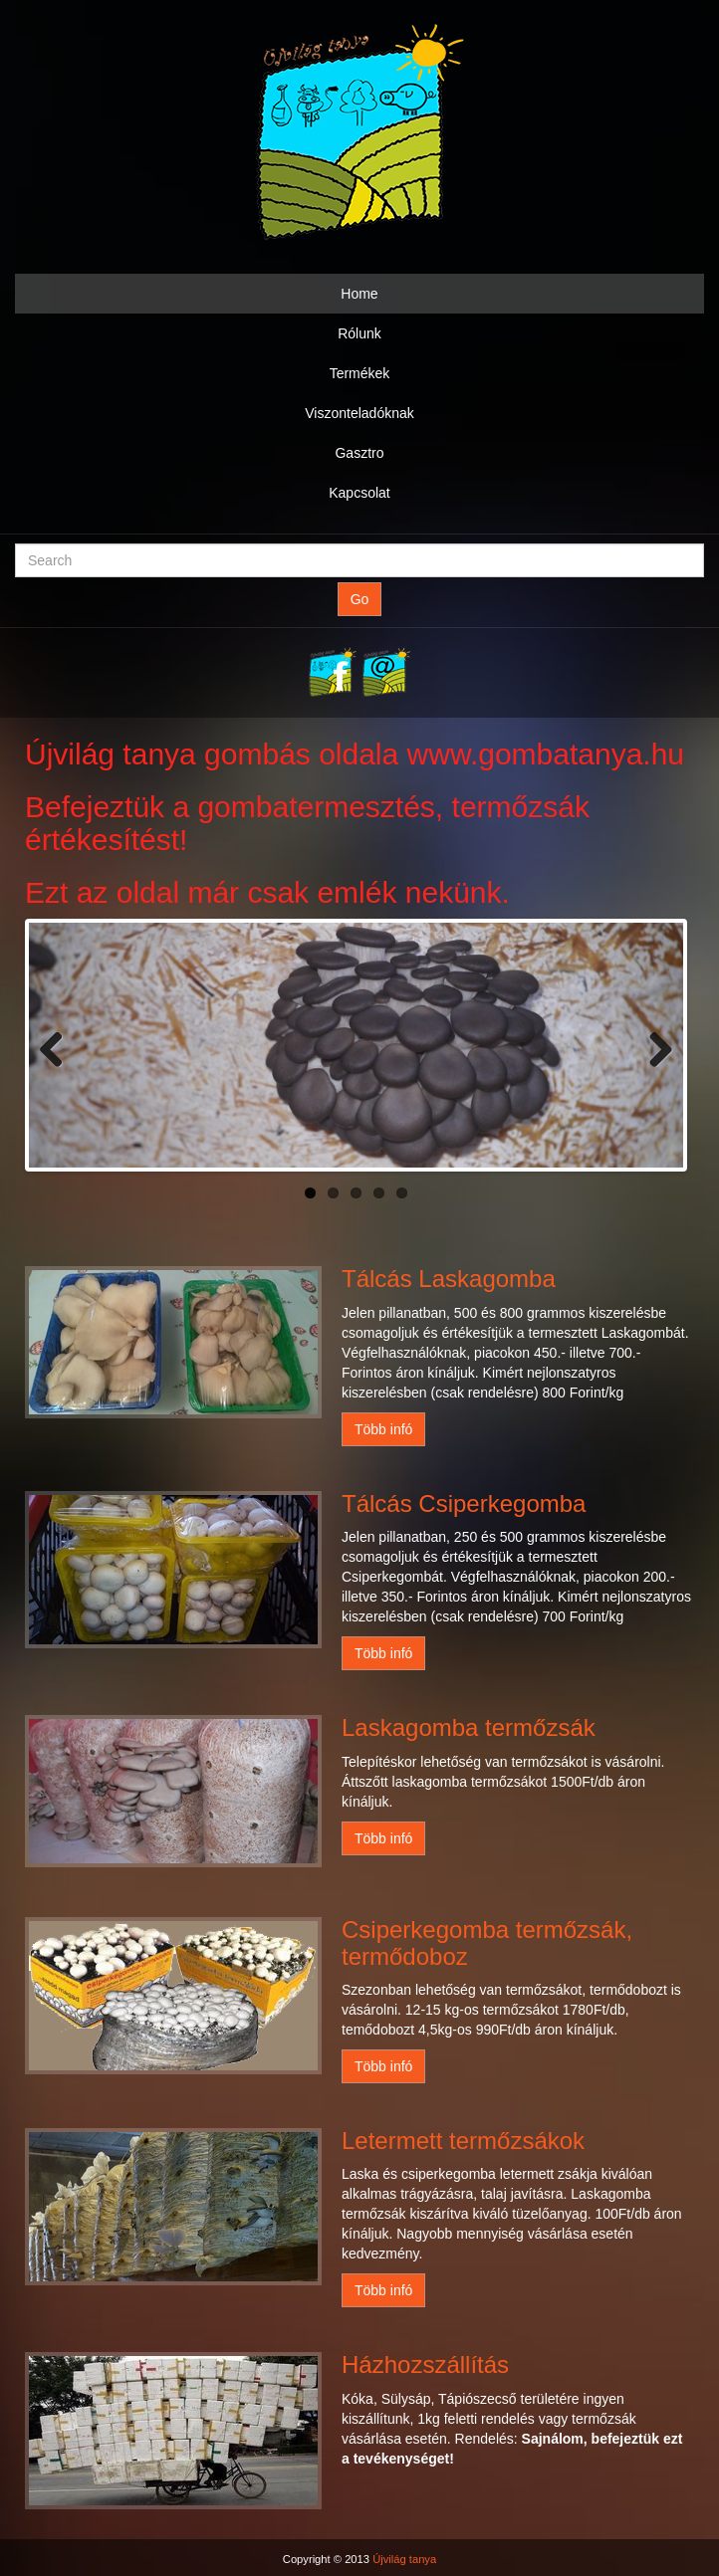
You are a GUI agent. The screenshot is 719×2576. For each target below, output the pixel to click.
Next (653, 1045)
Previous (59, 1045)
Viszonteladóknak (359, 413)
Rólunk (359, 333)
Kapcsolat (359, 493)
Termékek (360, 373)
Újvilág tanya (404, 2559)
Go (360, 599)
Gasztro (359, 453)
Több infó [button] (383, 1429)
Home (359, 294)
